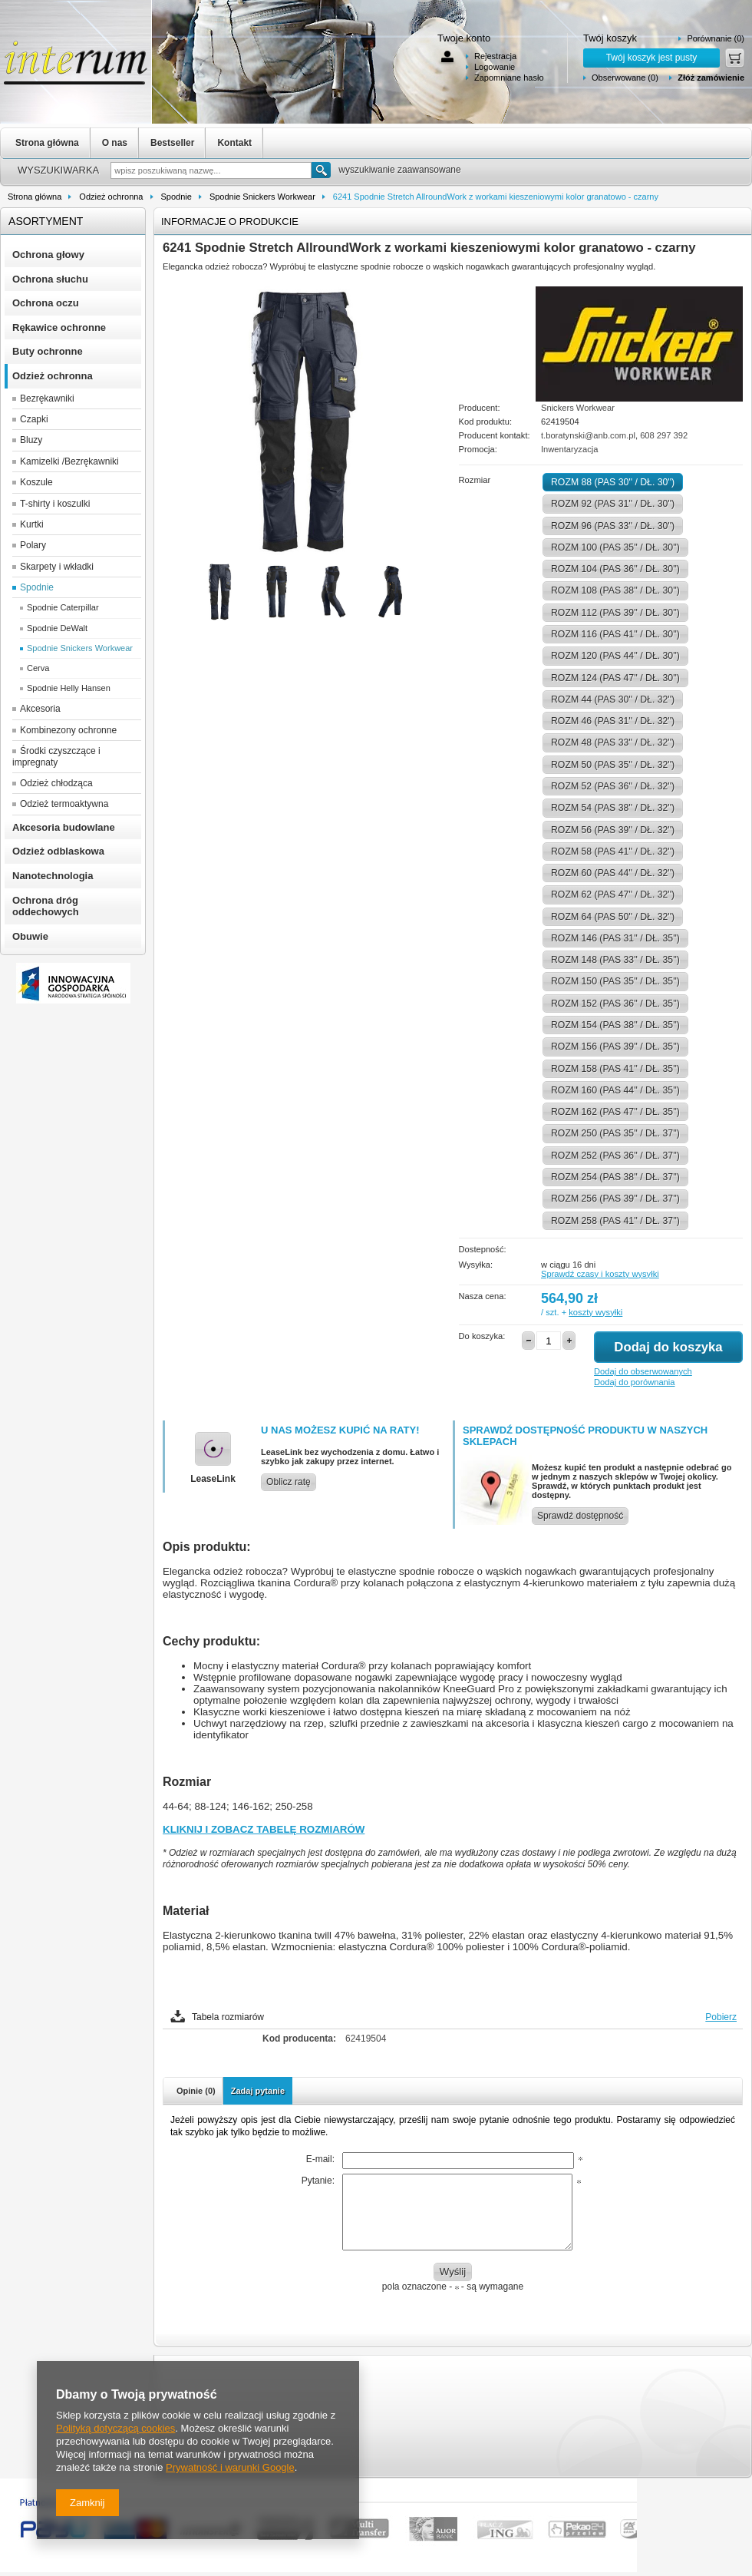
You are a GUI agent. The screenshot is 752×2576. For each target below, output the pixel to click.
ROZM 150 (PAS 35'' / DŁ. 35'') (615, 981)
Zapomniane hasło (509, 77)
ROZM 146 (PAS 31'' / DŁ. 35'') (615, 938)
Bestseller (172, 142)
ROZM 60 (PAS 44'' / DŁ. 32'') (612, 873)
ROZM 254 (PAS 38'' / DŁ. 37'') (615, 1177)
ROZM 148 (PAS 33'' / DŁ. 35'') (615, 959)
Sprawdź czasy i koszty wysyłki (600, 1273)
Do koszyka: (482, 1336)
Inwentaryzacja (569, 449)
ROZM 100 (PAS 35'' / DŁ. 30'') (615, 547)
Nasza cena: (482, 1296)
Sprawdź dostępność (580, 1515)
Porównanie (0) (715, 38)
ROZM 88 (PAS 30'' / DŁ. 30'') (612, 482)
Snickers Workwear (578, 407)
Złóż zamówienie (711, 77)
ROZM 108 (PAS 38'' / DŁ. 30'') (615, 590)
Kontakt (234, 142)
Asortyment (45, 221)
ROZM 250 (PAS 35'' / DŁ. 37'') (615, 1133)
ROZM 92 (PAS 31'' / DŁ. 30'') (612, 503)
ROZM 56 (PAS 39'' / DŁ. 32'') (612, 830)
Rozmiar (475, 479)
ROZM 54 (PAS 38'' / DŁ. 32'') (612, 807)
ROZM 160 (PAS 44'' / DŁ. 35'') (615, 1090)
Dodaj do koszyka (668, 1347)
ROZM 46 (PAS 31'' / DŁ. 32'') (612, 721)
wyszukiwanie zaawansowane (399, 169)
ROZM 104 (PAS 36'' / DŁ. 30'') (615, 569)
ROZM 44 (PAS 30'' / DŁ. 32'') (612, 699)
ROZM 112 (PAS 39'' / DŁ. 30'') (615, 612)
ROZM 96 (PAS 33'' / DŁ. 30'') (612, 526)
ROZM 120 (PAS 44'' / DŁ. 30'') (615, 655)
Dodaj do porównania (634, 1382)
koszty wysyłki (595, 1312)
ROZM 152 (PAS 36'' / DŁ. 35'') (615, 1003)
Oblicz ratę (288, 1481)
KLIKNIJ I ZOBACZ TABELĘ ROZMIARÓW (263, 1829)
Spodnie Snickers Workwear (262, 196)
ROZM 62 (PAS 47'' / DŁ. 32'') (612, 894)
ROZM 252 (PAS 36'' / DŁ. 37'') (615, 1155)
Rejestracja (495, 56)
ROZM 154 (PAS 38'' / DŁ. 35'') (615, 1025)
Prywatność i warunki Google (230, 2467)
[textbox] (211, 170)
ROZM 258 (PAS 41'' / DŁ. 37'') (615, 1220)
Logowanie (494, 66)
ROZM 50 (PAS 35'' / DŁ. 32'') (612, 764)
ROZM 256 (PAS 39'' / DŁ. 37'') (615, 1198)
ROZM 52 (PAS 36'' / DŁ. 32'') (612, 786)
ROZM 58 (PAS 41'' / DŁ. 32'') (612, 851)
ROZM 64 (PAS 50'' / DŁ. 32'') (612, 916)
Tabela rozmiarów (228, 2017)
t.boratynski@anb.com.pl (588, 435)
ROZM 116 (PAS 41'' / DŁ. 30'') (615, 634)
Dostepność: (482, 1249)
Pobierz (721, 2017)
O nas (114, 142)
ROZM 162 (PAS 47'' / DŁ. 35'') (615, 1111)
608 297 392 (664, 435)
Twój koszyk (610, 38)
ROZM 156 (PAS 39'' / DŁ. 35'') (615, 1046)
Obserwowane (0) (625, 77)
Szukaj (321, 170)
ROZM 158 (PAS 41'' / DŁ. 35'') (615, 1068)
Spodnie (176, 196)
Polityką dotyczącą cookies (115, 2428)
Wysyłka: (476, 1264)
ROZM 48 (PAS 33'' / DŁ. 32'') (612, 742)
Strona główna (47, 142)
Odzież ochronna (111, 196)
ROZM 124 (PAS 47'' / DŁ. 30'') (615, 678)
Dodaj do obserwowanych (643, 1371)
